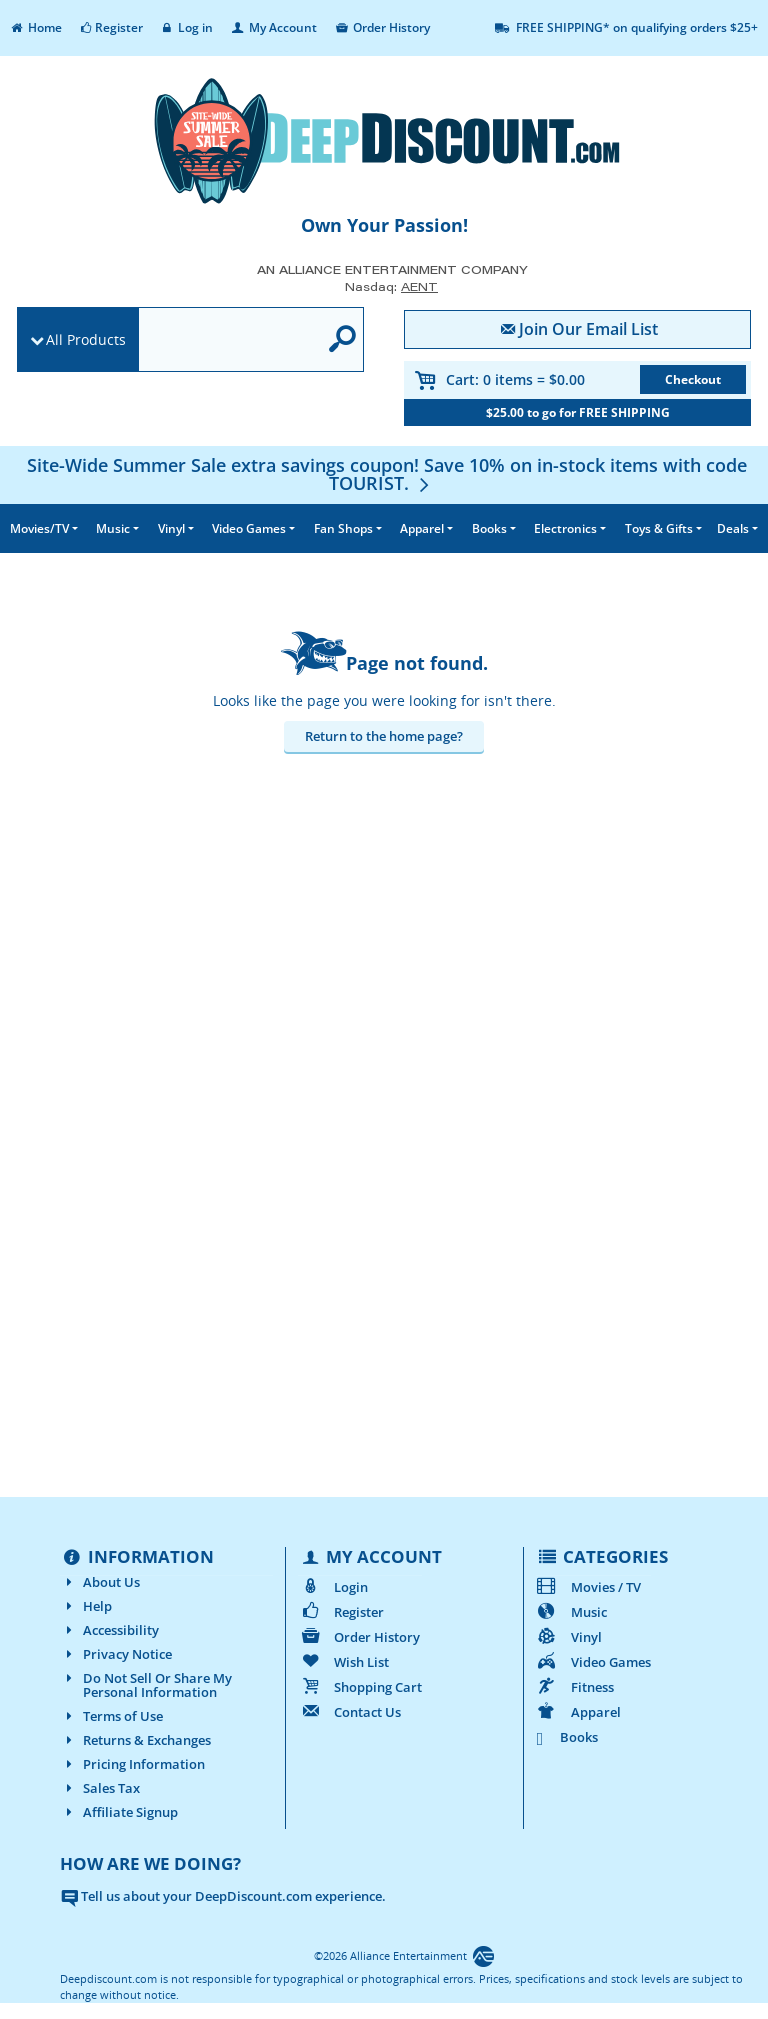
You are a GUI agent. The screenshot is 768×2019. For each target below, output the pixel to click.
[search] (228, 340)
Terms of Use (111, 1716)
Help (86, 1606)
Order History (381, 27)
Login (332, 1587)
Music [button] (113, 528)
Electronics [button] (565, 528)
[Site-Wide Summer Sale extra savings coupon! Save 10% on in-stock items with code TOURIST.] (387, 474)
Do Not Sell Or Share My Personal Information (146, 1685)
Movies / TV (588, 1587)
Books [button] (489, 528)
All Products (86, 339)
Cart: (515, 379)
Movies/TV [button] (39, 528)
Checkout (693, 379)
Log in (186, 27)
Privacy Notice (116, 1654)
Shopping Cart (359, 1687)
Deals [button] (733, 528)
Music (571, 1612)
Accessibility (109, 1630)
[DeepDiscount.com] (384, 141)
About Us (100, 1582)
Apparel (578, 1712)
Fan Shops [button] (343, 528)
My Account (273, 27)
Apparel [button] (422, 528)
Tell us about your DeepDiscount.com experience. (223, 1896)
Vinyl (569, 1637)
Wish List (343, 1662)
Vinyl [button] (171, 528)
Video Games (593, 1662)
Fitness (575, 1687)
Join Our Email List (577, 329)
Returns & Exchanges (135, 1740)
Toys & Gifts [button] (659, 528)
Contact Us (349, 1712)
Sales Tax (100, 1788)
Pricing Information (132, 1764)
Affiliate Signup (119, 1812)
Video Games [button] (249, 528)
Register (110, 27)
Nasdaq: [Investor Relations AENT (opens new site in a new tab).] (391, 286)
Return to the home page (381, 736)
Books (568, 1737)
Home (35, 27)
